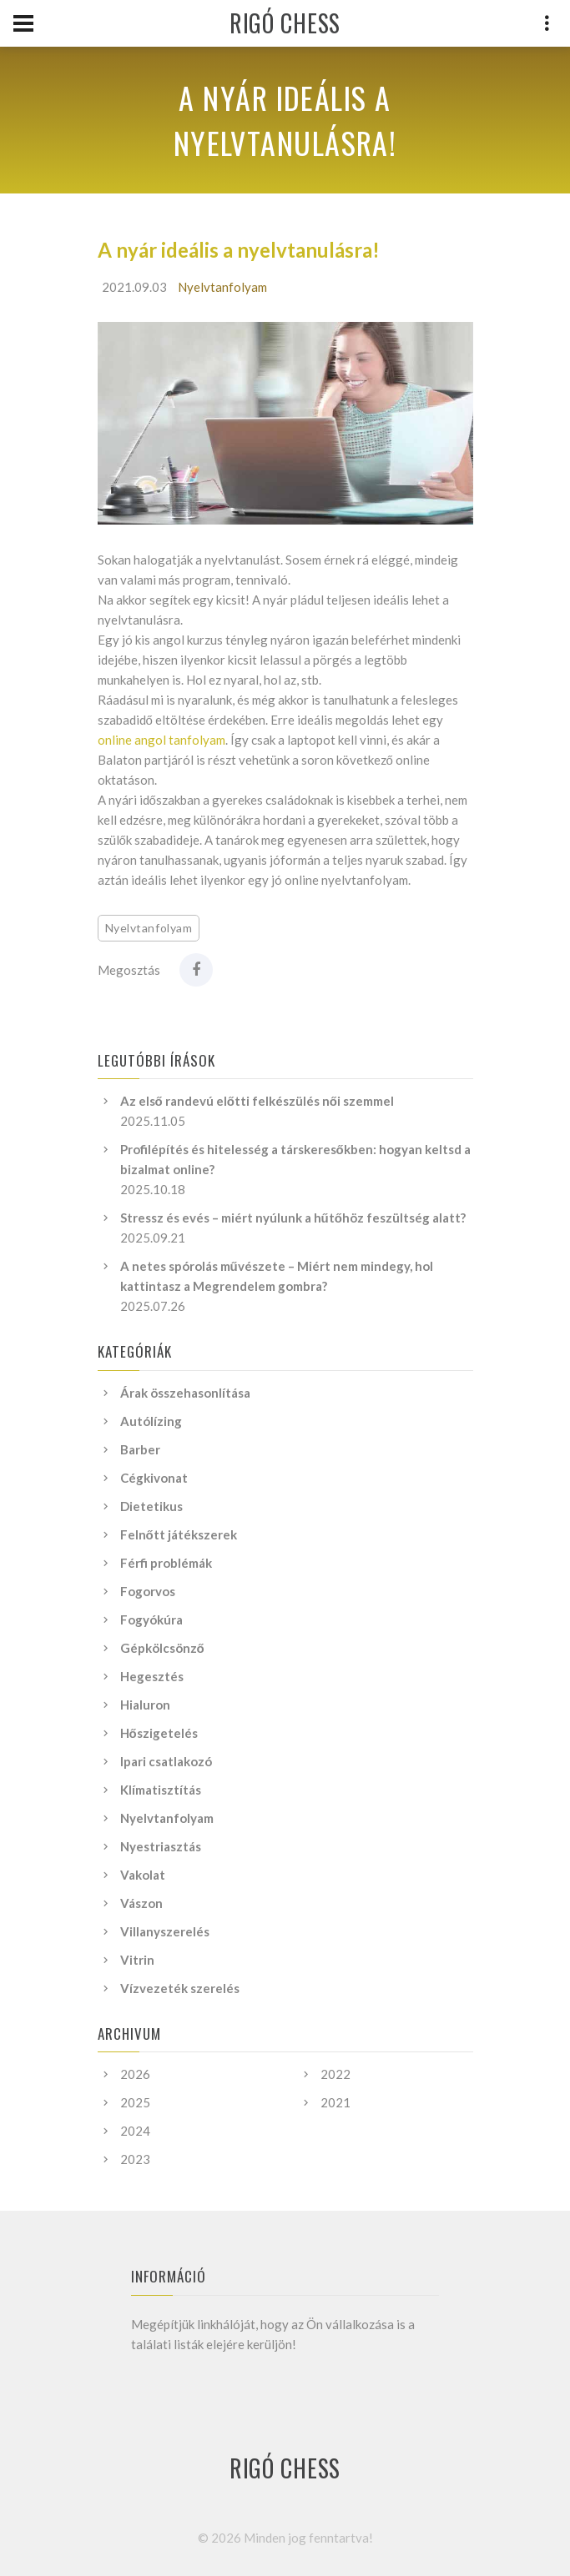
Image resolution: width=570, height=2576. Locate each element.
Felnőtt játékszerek (178, 1534)
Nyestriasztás (160, 1846)
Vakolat (142, 1874)
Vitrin (137, 1959)
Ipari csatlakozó (166, 1761)
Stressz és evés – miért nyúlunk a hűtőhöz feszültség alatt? (293, 1217)
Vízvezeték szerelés (180, 1988)
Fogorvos (147, 1591)
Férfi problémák (166, 1562)
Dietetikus (151, 1506)
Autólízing (151, 1421)
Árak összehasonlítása (185, 1392)
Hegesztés (152, 1676)
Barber (140, 1449)
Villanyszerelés (164, 1931)
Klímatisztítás (160, 1789)
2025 (135, 2102)
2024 (135, 2130)
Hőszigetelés (159, 1732)
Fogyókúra (151, 1619)
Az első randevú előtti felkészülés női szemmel (257, 1100)
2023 (135, 2159)
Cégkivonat (154, 1477)
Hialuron (145, 1704)
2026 (135, 2073)
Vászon (141, 1903)
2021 (335, 2102)
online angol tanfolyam (161, 739)
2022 (335, 2073)
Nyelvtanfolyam (222, 286)
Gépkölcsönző (162, 1647)
